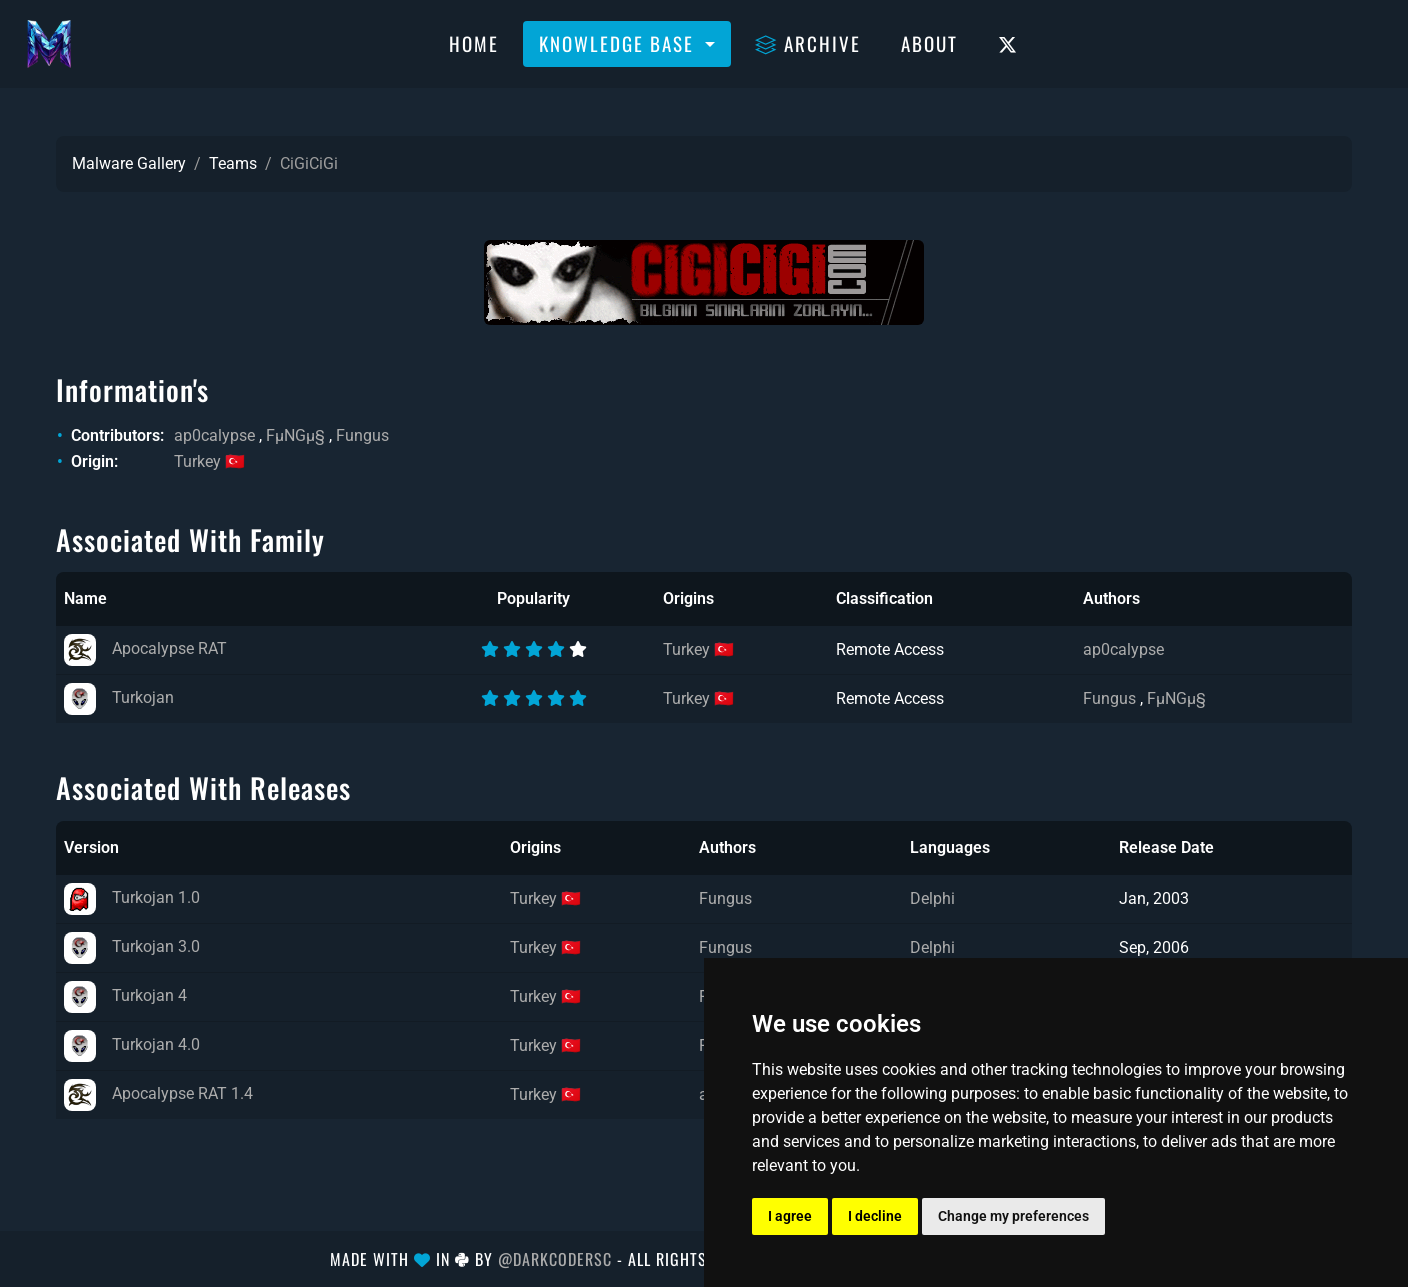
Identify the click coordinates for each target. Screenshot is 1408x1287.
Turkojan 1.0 (132, 897)
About (929, 43)
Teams (233, 163)
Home (474, 43)
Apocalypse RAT (145, 648)
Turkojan (119, 697)
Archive (808, 43)
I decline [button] (875, 1216)
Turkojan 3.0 (132, 946)
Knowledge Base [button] (619, 43)
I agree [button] (790, 1216)
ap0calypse (214, 435)
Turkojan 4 (125, 995)
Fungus (362, 435)
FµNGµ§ (295, 435)
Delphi (932, 898)
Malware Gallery (129, 163)
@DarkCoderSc (555, 1259)
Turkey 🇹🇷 (209, 461)
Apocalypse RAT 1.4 (158, 1093)
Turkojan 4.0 (132, 1044)
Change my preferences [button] (1013, 1216)
